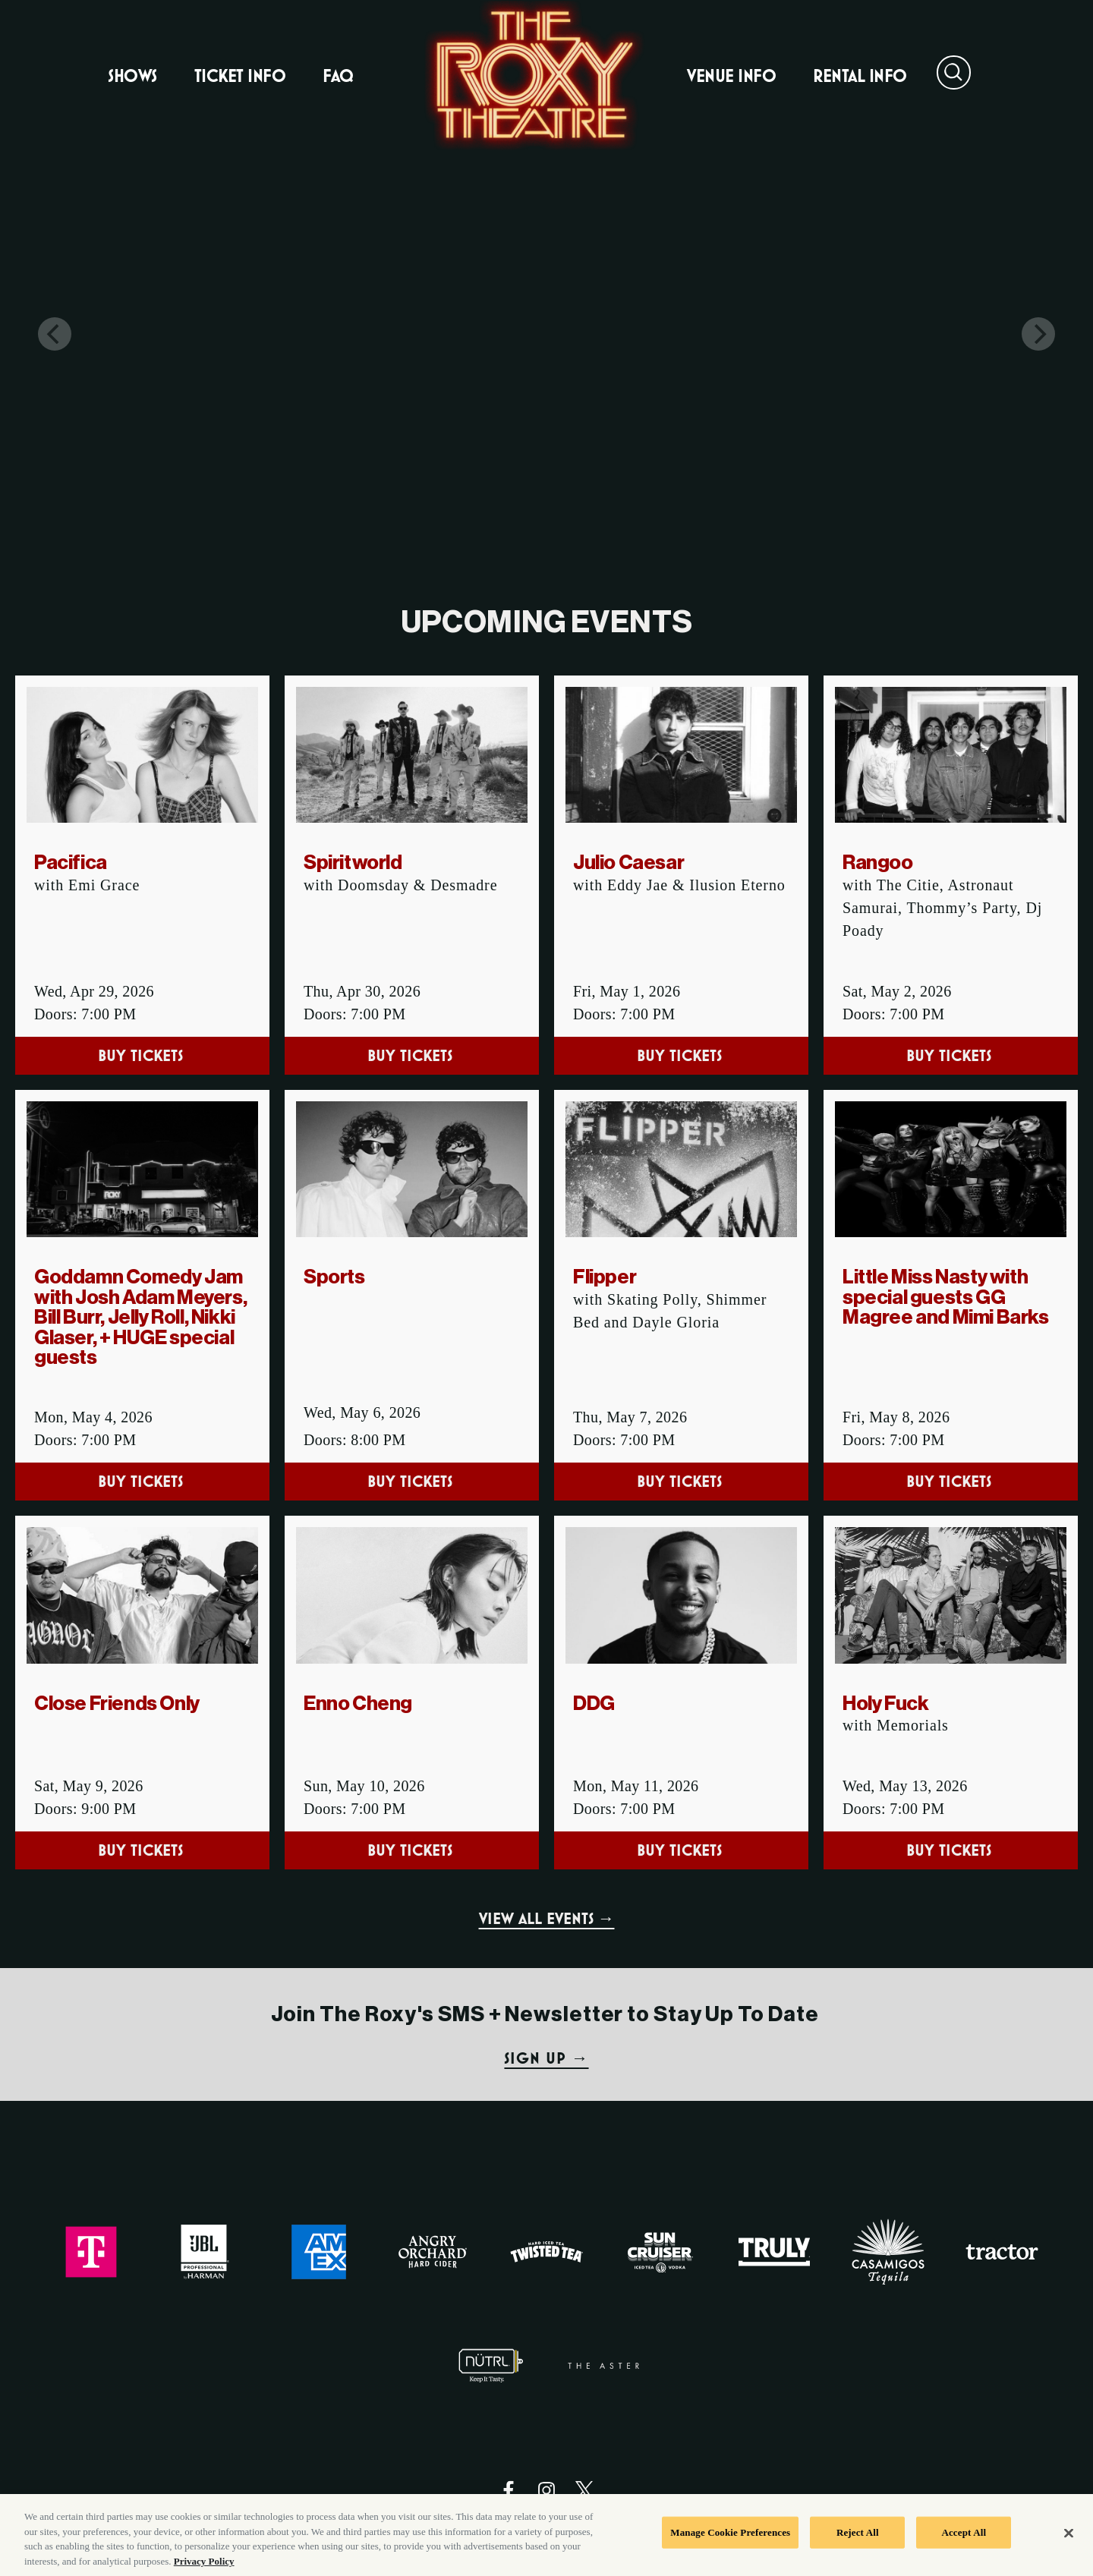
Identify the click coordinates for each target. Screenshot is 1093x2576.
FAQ (338, 76)
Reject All (857, 2548)
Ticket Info (240, 76)
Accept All (963, 2548)
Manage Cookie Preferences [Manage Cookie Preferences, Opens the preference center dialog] (730, 2548)
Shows (132, 76)
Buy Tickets (142, 1055)
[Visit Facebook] (509, 2490)
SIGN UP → (546, 2058)
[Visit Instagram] (546, 2490)
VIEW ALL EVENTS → (547, 1918)
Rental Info (860, 76)
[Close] (1068, 2549)
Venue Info (731, 76)
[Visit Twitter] (584, 2490)
